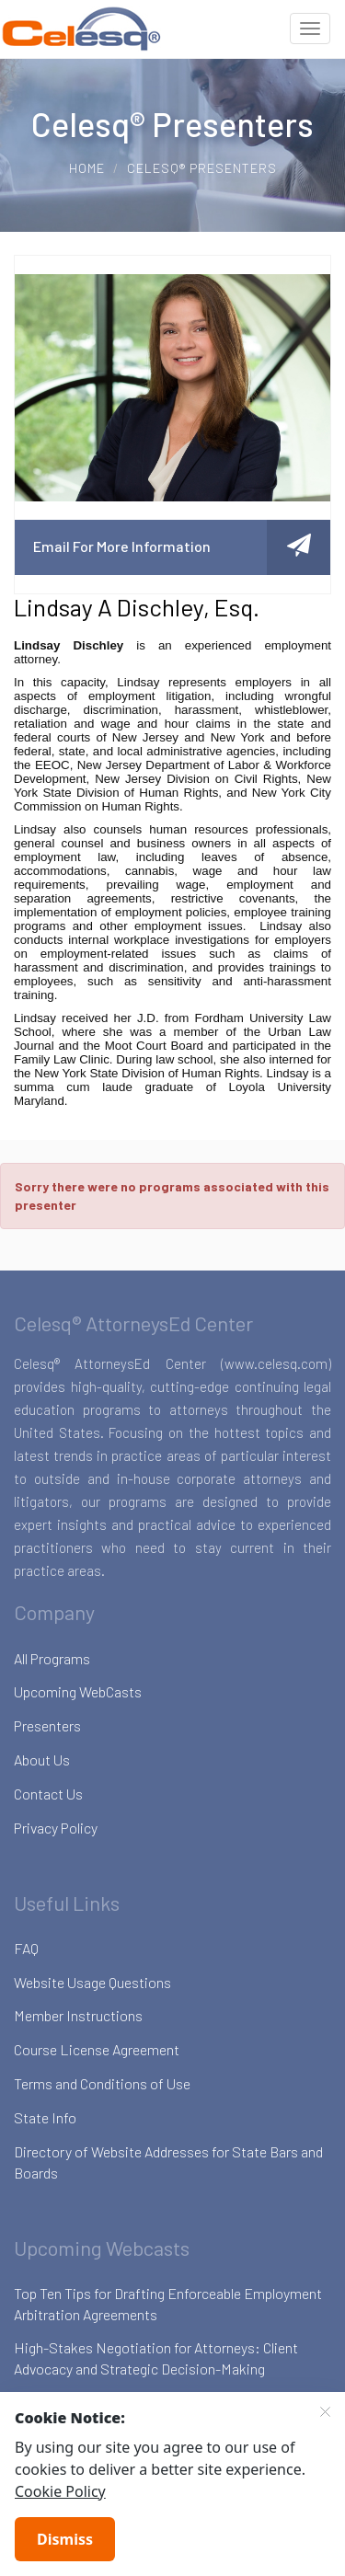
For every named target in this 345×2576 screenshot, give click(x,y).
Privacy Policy (56, 1827)
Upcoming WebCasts (78, 1691)
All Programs (52, 1658)
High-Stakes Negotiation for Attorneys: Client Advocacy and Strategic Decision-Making (156, 2358)
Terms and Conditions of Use (102, 2083)
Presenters (47, 1725)
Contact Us (48, 1793)
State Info (45, 2117)
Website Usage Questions (92, 1982)
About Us (42, 1759)
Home (87, 168)
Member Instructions (78, 2015)
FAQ (26, 1948)
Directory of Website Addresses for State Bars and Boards (168, 2162)
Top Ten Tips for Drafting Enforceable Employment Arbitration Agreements (168, 2303)
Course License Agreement (96, 2049)
